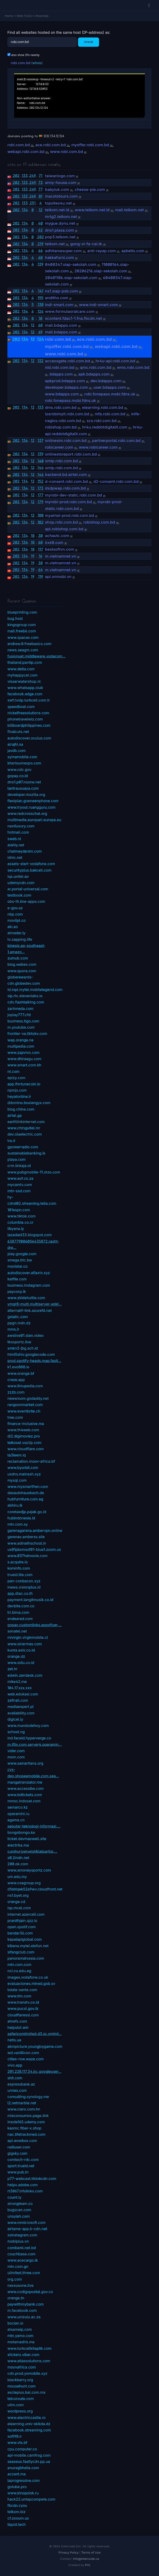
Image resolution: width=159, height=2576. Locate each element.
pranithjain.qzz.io (22, 1920)
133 (25, 175)
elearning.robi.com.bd (102, 407)
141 (40, 291)
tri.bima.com (18, 1612)
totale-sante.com (22, 1989)
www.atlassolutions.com (28, 2361)
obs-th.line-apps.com (26, 901)
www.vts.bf (17, 2442)
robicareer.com (59, 447)
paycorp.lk (16, 1291)
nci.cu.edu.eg (19, 1970)
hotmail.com (18, 832)
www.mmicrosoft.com (26, 2222)
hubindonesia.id (21, 1518)
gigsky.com (17, 2153)
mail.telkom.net (129, 210)
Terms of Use (90, 2552)
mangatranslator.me (24, 1782)
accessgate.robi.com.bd (67, 361)
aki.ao (12, 926)
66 (40, 250)
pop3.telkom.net (60, 237)
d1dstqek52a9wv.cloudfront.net (34, 1889)
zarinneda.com (20, 1008)
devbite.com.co (20, 1606)
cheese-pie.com (90, 189)
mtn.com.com (19, 1964)
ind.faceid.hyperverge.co (29, 1738)
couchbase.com (21, 2254)
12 (40, 210)
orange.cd (16, 1901)
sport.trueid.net (20, 2165)
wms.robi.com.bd (133, 367)
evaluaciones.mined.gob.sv (31, 1983)
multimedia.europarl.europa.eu (34, 819)
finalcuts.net (18, 731)
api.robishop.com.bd (64, 529)
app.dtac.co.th (20, 1593)
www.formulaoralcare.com (70, 311)
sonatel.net (17, 1631)
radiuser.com (18, 2147)
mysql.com (17, 1480)
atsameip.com (19, 2329)
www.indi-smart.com (98, 304)
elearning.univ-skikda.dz (28, 2423)
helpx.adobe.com (22, 2184)
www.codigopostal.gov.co (30, 2291)
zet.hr (12, 1669)
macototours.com (61, 196)
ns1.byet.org (18, 1895)
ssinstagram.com (22, 2235)
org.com (14, 2279)
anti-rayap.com (101, 250)
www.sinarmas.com (24, 1644)
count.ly (14, 2197)
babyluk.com (57, 189)
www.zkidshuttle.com (26, 1297)
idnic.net (14, 857)
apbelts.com (132, 250)
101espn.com (18, 1209)
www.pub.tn (17, 2172)
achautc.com (57, 535)
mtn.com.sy (17, 1524)
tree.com (15, 1417)
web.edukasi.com (22, 1694)
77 (40, 189)
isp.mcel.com (19, 1908)
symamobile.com (22, 756)
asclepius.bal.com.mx (26, 2392)
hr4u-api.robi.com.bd (115, 361)
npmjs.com (17, 1090)
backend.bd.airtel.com (66, 474)
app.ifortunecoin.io (23, 1084)
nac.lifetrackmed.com (26, 2134)
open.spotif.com (21, 1926)
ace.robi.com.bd (50, 145)
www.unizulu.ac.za (24, 2317)
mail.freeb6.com (21, 631)
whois (36, 63)
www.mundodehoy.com (28, 1725)
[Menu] (149, 5)
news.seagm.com (22, 650)
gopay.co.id (17, 775)
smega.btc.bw (19, 1260)
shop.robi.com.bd (61, 522)
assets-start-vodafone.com (31, 863)
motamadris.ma (20, 2342)
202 (16, 175)
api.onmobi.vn (58, 576)
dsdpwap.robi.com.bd (65, 488)
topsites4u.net (58, 203)
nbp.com (15, 914)
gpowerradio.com (22, 1147)
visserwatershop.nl (24, 681)
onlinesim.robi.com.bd (66, 440)
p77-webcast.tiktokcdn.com (31, 2178)
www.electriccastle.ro (26, 2417)
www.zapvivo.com (23, 1052)
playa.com (16, 1159)
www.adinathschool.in (26, 1543)
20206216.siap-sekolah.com (100, 271)
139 (40, 264)
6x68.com (54, 542)
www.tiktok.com (21, 1216)
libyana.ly (15, 1228)
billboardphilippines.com (28, 725)
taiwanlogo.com (60, 176)
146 (40, 474)
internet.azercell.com (25, 1914)
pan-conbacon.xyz (23, 1581)
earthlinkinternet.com (26, 1121)
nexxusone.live (20, 2285)
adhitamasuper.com (63, 250)
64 (40, 569)
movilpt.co (16, 920)
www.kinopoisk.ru (23, 2493)
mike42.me (17, 1681)
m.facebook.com (22, 2310)
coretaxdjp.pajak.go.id (26, 1511)
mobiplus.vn (18, 2241)
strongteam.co (20, 2203)
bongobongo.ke (21, 1832)
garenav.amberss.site (26, 1536)
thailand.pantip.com (24, 662)
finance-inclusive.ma (25, 1423)
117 (40, 549)
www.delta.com (21, 669)
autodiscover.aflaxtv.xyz (28, 1272)
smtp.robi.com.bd (61, 461)
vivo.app (14, 2065)
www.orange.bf (20, 1373)
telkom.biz (16, 2511)
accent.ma (16, 2474)
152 (40, 481)
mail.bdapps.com (61, 325)
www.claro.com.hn (23, 2109)
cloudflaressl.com (23, 2015)
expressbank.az (21, 2084)
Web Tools (24, 16)
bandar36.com (20, 1933)
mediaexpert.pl (20, 1706)
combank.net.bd (21, 2247)
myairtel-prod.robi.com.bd (69, 515)
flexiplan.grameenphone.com (33, 800)
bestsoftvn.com (59, 549)
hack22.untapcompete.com (31, 2499)
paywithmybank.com (25, 2304)
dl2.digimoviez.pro (23, 1436)
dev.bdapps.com (106, 381)
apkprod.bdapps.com (65, 381)
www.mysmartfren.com (27, 1486)
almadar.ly (16, 933)
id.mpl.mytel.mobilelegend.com (34, 989)
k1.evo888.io (18, 1367)
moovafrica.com (21, 2367)
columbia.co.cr (20, 1222)
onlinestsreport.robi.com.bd (71, 454)
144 (40, 467)
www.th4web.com (23, 1430)
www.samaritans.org (25, 1763)
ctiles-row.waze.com (25, 2059)
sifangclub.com (20, 1952)
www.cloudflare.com (25, 1448)
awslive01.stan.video (25, 1335)
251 (33, 203)
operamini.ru (18, 1813)
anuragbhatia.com (23, 2467)
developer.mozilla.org (26, 794)
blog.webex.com (21, 964)
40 (40, 223)
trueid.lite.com (19, 1574)
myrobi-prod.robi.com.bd (68, 502)
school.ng (16, 1731)
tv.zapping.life (19, 939)
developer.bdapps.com (66, 387)
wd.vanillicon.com (23, 2052)
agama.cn (16, 1820)
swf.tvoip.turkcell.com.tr (28, 700)
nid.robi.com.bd (60, 367)
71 (40, 175)
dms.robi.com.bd (61, 407)
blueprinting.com (22, 612)
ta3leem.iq (16, 1455)
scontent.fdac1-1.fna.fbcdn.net (73, 318)
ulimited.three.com (23, 2272)
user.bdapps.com (110, 387)
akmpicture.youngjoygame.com (34, 2046)
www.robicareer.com (98, 447)
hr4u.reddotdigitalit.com (104, 427)
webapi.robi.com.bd (25, 151)
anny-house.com (61, 182)
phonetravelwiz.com (25, 719)
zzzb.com (16, 1392)
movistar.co (17, 1266)
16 (40, 556)
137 (40, 440)
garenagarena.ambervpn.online (34, 1530)
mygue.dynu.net (60, 223)
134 (25, 210)
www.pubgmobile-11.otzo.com (33, 1172)
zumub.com (17, 958)
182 (40, 522)
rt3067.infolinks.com (25, 2191)
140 (40, 461)
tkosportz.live (19, 1342)
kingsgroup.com (21, 624)
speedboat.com (21, 706)
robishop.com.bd (61, 427)
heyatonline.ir (19, 1096)
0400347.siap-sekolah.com (70, 264)
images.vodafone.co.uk (27, 1977)
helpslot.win (17, 2027)
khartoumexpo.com (24, 763)
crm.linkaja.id (19, 1165)
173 (40, 488)
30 (40, 535)
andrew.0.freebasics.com (29, 643)
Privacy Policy (69, 2552)
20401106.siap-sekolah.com (71, 277)
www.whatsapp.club (25, 687)
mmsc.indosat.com (24, 1801)
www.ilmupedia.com (25, 1386)
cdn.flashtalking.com (25, 1002)
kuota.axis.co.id (21, 1650)
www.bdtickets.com (24, 1794)
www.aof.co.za (20, 1178)
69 (40, 332)
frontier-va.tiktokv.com (27, 1033)
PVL (88, 2565)
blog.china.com (20, 1109)
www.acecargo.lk (22, 2260)
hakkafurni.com (59, 257)
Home (9, 16)
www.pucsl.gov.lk (22, 2008)
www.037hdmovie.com (27, 1555)
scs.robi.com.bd (102, 420)
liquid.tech (16, 2524)
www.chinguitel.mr (23, 1128)
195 (40, 297)
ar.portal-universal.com (27, 889)
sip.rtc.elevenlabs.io (25, 995)
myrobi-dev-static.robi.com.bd (73, 495)
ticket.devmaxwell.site (26, 1838)
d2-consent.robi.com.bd (116, 481)
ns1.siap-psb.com (61, 291)
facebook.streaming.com (29, 2430)
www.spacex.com (22, 637)
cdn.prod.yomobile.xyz (27, 2373)
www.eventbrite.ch (23, 1411)
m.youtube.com (21, 1027)
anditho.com (56, 297)
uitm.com (15, 2404)
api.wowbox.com (22, 2140)
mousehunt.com (21, 2386)
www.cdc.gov (19, 769)
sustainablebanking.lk (26, 1153)
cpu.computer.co (22, 2449)
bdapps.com (61, 374)
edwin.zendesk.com (24, 1675)
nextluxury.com (20, 826)
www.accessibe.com (25, 1788)
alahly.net (15, 845)
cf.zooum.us (18, 2518)
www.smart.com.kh (24, 1065)
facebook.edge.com (24, 694)
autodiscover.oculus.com (29, 738)
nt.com (13, 1071)
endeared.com (20, 1618)
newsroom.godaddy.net (28, 1398)
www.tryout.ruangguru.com (31, 807)
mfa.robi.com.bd (110, 414)
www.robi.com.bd (66, 151)
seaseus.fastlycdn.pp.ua (28, 2461)
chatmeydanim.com (24, 851)
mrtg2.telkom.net (61, 216)
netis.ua (14, 2040)
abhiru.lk (14, 1505)
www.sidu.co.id (20, 1662)
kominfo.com (18, 1568)
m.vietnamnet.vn (60, 556)
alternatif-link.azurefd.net (29, 1310)
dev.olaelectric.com (24, 1134)
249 (32, 175)
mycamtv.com (19, 1184)
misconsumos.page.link (28, 2115)
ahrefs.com (17, 2021)
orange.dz (16, 1656)
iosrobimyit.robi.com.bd (67, 414)
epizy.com (16, 1077)
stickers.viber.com (23, 2354)
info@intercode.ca (86, 2558)
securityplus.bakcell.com (29, 870)
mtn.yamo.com (20, 2335)
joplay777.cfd (19, 1014)
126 (40, 311)
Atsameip (42, 16)
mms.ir (13, 1329)
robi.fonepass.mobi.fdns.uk (109, 394)
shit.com (14, 2078)
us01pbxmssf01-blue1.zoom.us (34, 1549)
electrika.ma (18, 1845)
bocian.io (15, 2323)
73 (40, 182)
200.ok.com (17, 1864)
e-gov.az (15, 908)
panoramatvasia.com (25, 1958)
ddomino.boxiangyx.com (28, 1102)
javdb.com (16, 750)
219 (40, 244)
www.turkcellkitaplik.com (29, 2348)
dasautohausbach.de (25, 1492)
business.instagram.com (28, 1285)
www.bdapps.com (62, 394)
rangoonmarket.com (25, 1404)
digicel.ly (15, 1719)
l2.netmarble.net (21, 2103)
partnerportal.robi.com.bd (116, 440)
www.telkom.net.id (92, 210)
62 (40, 230)
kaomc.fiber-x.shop (24, 2128)
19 (32, 556)
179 (40, 502)
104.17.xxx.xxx (19, 1687)
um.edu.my (17, 1876)
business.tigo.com (23, 1021)
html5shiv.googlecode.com (31, 1354)
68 (40, 257)
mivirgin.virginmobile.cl (27, 1637)
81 (40, 196)
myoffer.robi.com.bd (90, 145)
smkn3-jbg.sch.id (22, 1348)
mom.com (16, 1757)
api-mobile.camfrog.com (28, 2455)
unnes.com (17, 2090)
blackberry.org (20, 2379)
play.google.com (22, 1253)
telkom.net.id (57, 210)
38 (40, 563)
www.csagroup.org (24, 1883)
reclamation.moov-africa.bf (31, 1461)
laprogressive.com (23, 2480)
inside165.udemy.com (26, 2122)
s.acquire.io (17, 1562)
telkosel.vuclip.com (24, 1442)
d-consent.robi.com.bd (66, 481)
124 (40, 339)
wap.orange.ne (20, 1040)
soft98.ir (14, 2436)
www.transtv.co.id (23, 2002)
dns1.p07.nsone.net (24, 782)
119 (40, 576)
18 (40, 318)
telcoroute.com (20, 2398)
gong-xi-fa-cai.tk (86, 244)
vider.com (16, 1750)
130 (40, 304)
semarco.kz (17, 1807)
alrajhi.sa (15, 744)
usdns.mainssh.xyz (24, 1474)
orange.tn (15, 2298)
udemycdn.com (20, 882)
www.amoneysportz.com (29, 1870)
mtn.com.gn (17, 2266)
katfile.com (17, 1279)
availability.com (20, 1713)
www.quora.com (21, 970)
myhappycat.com (22, 675)
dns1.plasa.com (59, 230)
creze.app (16, 1379)
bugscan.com (19, 2209)
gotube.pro (17, 2486)
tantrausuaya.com (23, 788)
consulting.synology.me (28, 2096)
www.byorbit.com (22, 1467)
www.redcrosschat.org (27, 813)
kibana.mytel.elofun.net (28, 1945)
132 (40, 360)
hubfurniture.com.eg (25, 1499)
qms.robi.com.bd (95, 367)
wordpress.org (20, 2411)
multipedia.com (20, 1046)
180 (40, 515)
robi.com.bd (20, 63)
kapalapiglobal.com (24, 1939)
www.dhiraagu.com (24, 1058)
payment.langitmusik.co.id (30, 1599)
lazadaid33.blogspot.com (29, 1234)
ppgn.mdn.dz (19, 1323)
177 (40, 495)
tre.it (11, 1140)
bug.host (15, 618)
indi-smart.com (59, 304)
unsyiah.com (18, 2216)
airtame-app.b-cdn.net (27, 2228)
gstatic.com (17, 1316)
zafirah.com (17, 1700)
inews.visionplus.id (24, 1587)
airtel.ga (14, 1115)
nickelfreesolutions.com (28, 713)
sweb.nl (14, 838)
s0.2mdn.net (18, 1857)
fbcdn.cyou (17, 2505)
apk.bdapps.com (93, 374)
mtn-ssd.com (19, 1191)
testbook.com (19, 895)
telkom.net (55, 244)
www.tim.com (19, 1996)
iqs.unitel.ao (18, 876)
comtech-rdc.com (23, 2159)
